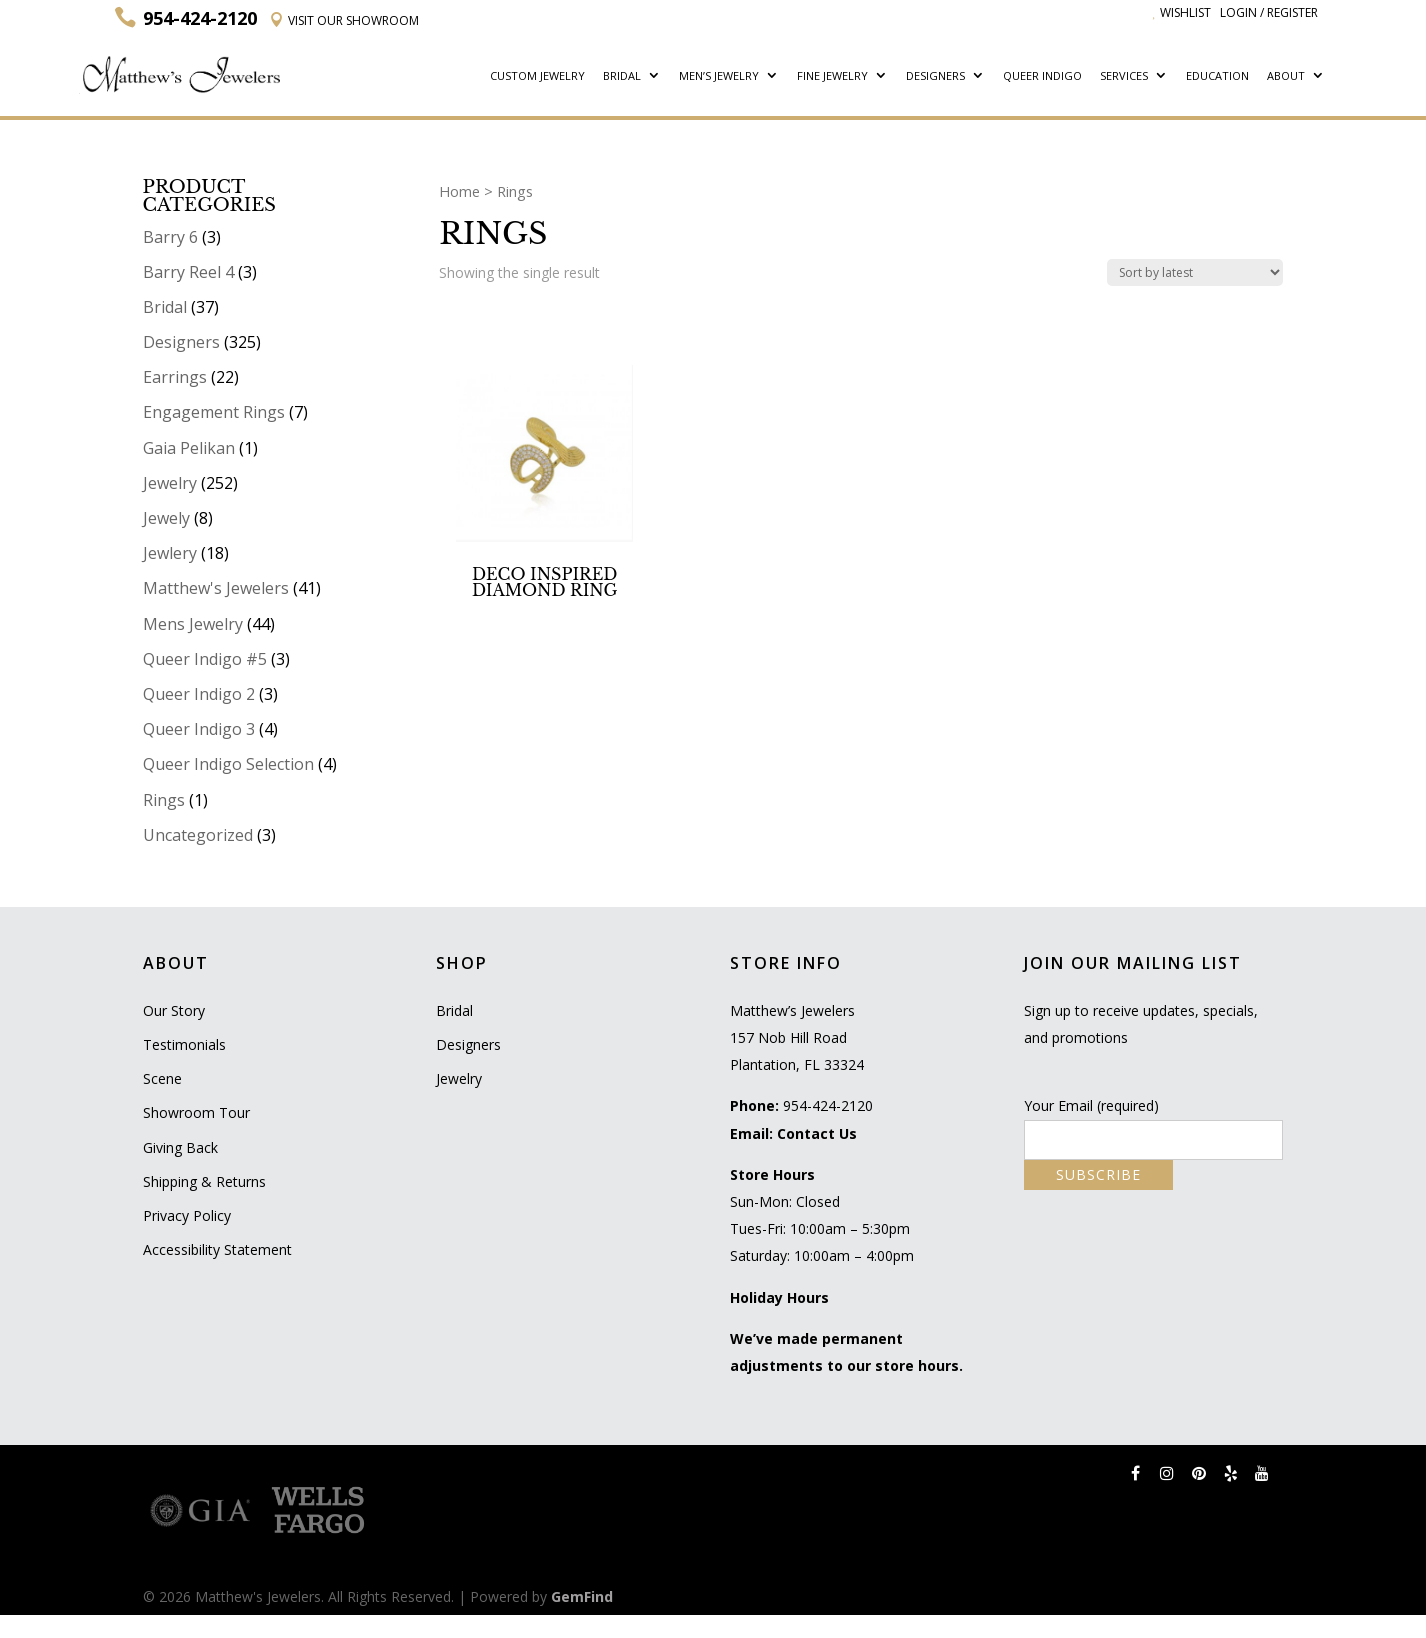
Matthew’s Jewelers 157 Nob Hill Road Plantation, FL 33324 (797, 1037)
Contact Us (817, 1133)
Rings (164, 800)
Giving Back (180, 1147)
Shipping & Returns (204, 1181)
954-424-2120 (828, 1105)
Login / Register (1269, 12)
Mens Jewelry (193, 624)
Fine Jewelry (832, 76)
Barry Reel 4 (188, 272)
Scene (162, 1078)
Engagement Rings (214, 412)
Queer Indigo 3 (199, 729)
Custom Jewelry (537, 76)
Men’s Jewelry (719, 76)
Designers (935, 76)
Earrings (175, 377)
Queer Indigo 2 (199, 694)
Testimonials (184, 1044)
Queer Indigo (1042, 76)
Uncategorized (198, 835)
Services (1124, 76)
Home (459, 191)
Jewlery (170, 553)
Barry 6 (170, 237)
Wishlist (1182, 12)
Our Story (174, 1010)
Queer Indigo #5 (205, 659)
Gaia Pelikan (189, 448)
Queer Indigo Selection (228, 764)
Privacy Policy (187, 1215)
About (1286, 76)
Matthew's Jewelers (216, 588)
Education (1217, 76)
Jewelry (170, 483)
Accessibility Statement (217, 1249)
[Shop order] (1195, 272)
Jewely (166, 518)
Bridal (622, 76)
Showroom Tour (196, 1112)
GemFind (582, 1596)
